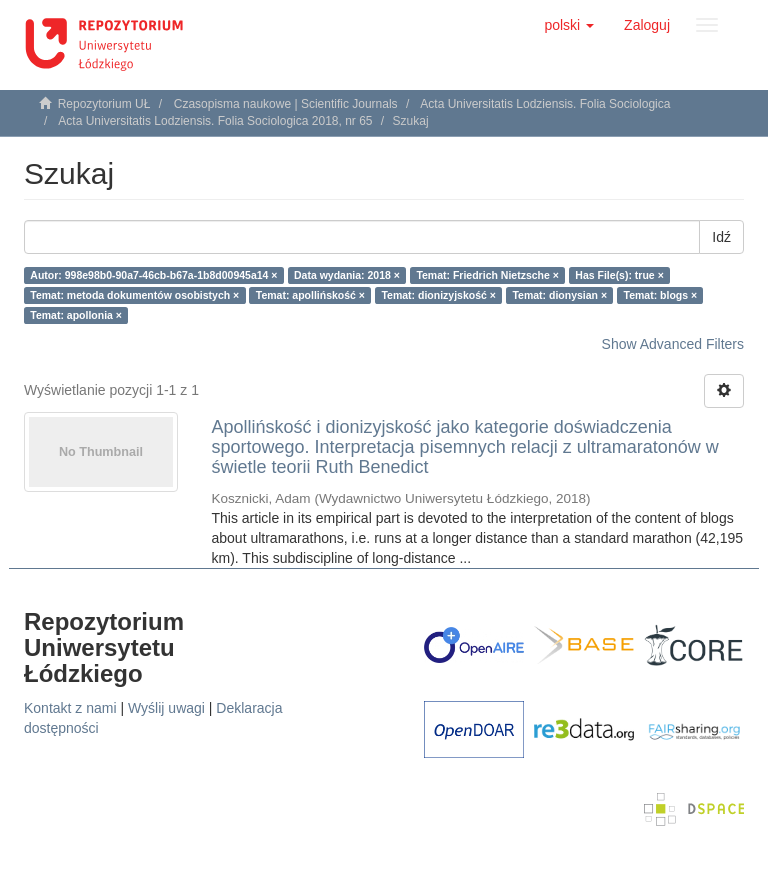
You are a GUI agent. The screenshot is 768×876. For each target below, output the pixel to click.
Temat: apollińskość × (310, 295)
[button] (569, 25)
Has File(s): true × (619, 275)
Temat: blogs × (661, 295)
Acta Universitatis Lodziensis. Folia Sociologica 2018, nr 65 (215, 121)
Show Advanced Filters (673, 344)
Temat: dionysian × (559, 295)
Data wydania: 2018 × (347, 275)
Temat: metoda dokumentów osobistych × (134, 295)
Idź (721, 237)
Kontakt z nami (70, 708)
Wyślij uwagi (166, 708)
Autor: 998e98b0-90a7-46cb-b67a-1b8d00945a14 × (153, 275)
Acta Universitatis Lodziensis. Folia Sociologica (545, 104)
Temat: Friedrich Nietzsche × (487, 275)
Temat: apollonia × (76, 315)
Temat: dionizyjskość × (438, 295)
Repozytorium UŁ (104, 104)
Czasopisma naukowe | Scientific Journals (286, 104)
